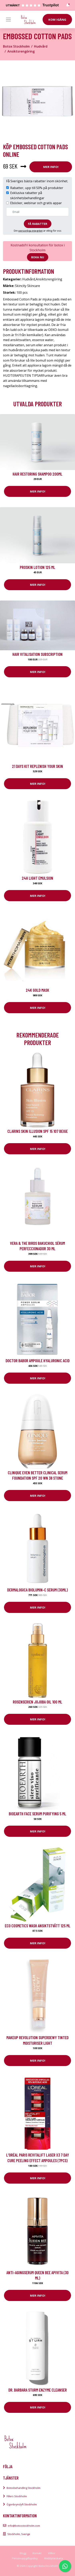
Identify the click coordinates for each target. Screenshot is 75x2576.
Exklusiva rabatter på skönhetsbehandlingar (27, 195)
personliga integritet (30, 230)
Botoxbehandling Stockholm (23, 2488)
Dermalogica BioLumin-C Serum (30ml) (37, 1589)
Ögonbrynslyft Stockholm (22, 2504)
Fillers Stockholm (17, 2496)
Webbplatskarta (53, 2558)
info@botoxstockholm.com (24, 2525)
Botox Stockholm (16, 46)
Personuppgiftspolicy (25, 2558)
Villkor (51, 2553)
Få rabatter (37, 224)
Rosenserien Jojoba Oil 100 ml (37, 1701)
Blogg (23, 2553)
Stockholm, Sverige (18, 2534)
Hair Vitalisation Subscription (37, 654)
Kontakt (37, 2553)
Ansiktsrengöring (21, 51)
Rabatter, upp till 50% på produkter (36, 188)
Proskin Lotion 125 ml (37, 567)
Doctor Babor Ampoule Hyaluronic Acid (38, 1360)
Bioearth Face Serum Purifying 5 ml (37, 1813)
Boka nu (37, 257)
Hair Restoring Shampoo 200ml (37, 473)
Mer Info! (50, 167)
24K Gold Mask (37, 990)
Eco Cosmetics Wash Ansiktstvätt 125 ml (37, 1925)
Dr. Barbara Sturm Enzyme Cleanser (37, 2389)
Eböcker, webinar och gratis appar (36, 203)
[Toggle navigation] (8, 19)
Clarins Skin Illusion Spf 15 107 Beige (37, 1131)
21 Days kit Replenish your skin (37, 766)
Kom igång (57, 19)
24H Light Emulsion (37, 878)
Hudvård (40, 46)
